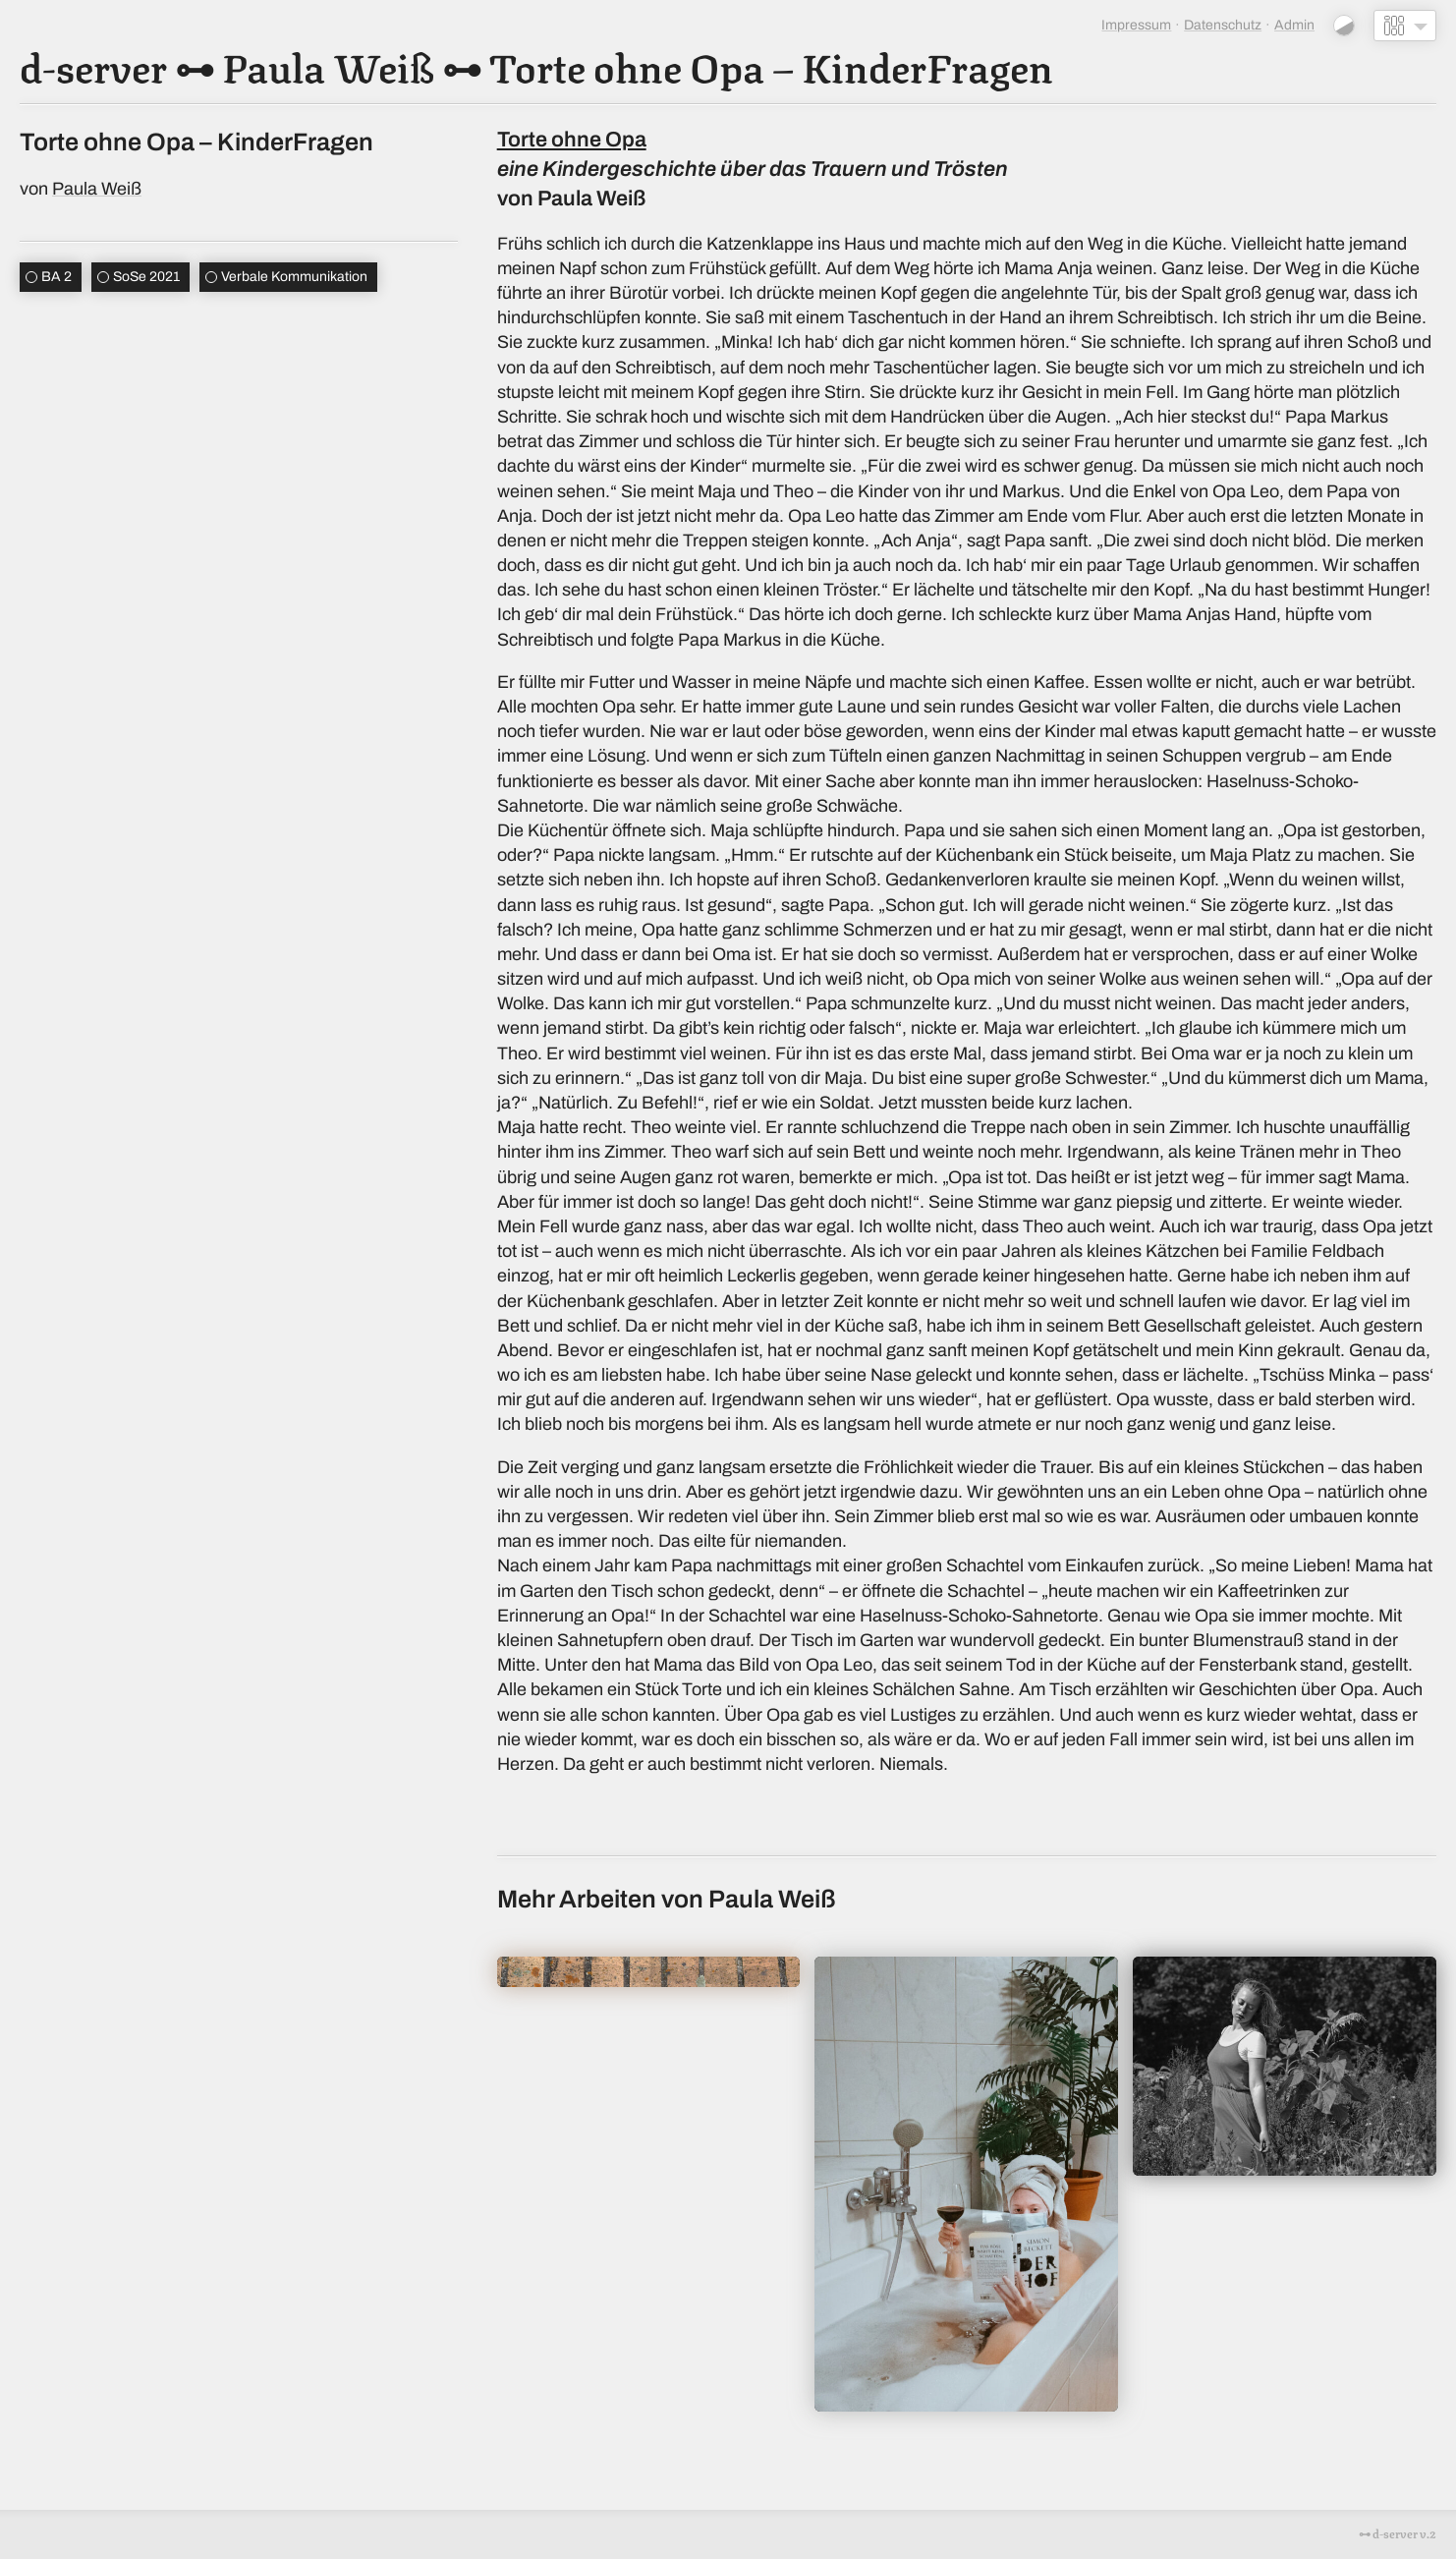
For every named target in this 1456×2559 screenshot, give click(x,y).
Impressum (1136, 25)
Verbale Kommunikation (294, 276)
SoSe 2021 (146, 276)
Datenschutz (1222, 25)
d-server (93, 64)
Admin (1294, 25)
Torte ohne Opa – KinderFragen (771, 64)
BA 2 (56, 276)
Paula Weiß (328, 64)
